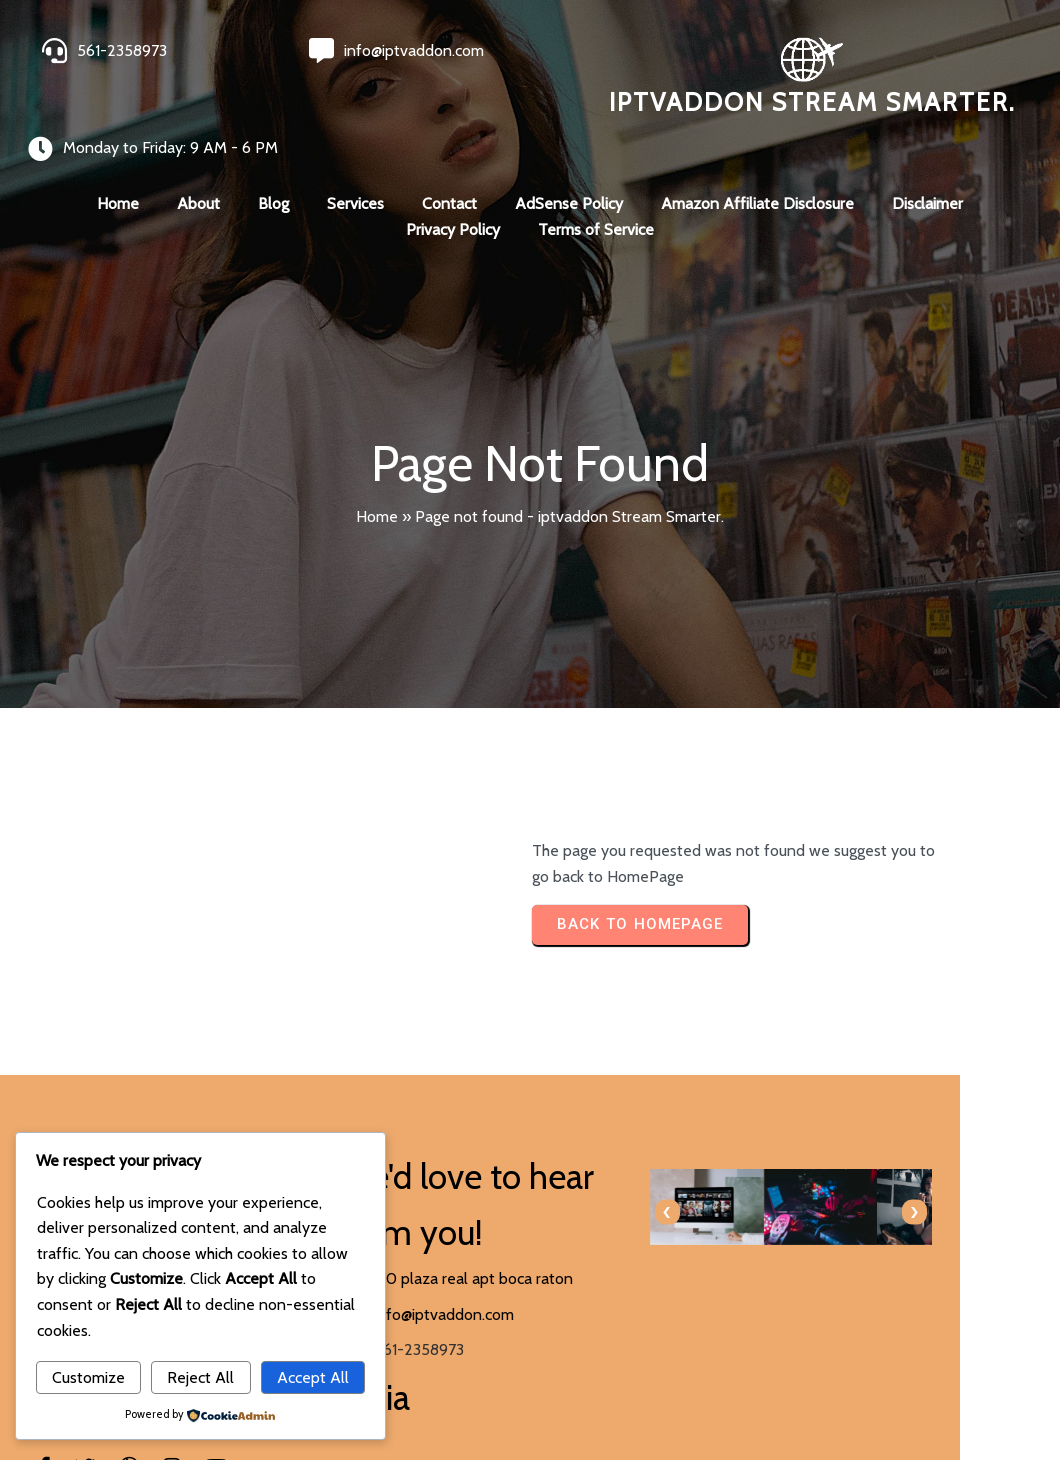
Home (377, 475)
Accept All (313, 1377)
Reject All (200, 1377)
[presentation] (562, 1173)
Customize (88, 1377)
